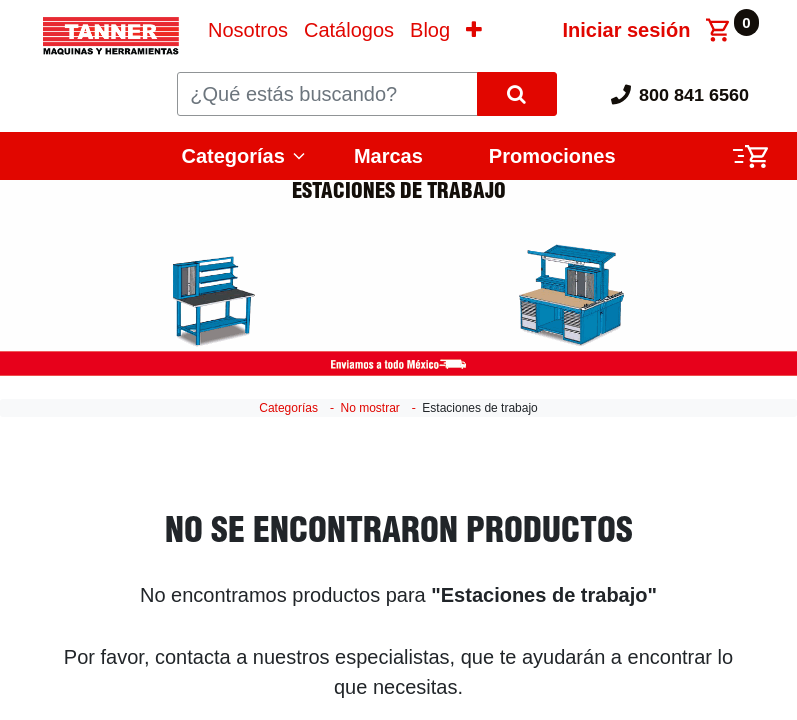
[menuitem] (248, 30)
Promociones (552, 156)
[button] (474, 30)
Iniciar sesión (627, 30)
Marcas (388, 156)
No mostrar (369, 408)
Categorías (233, 156)
